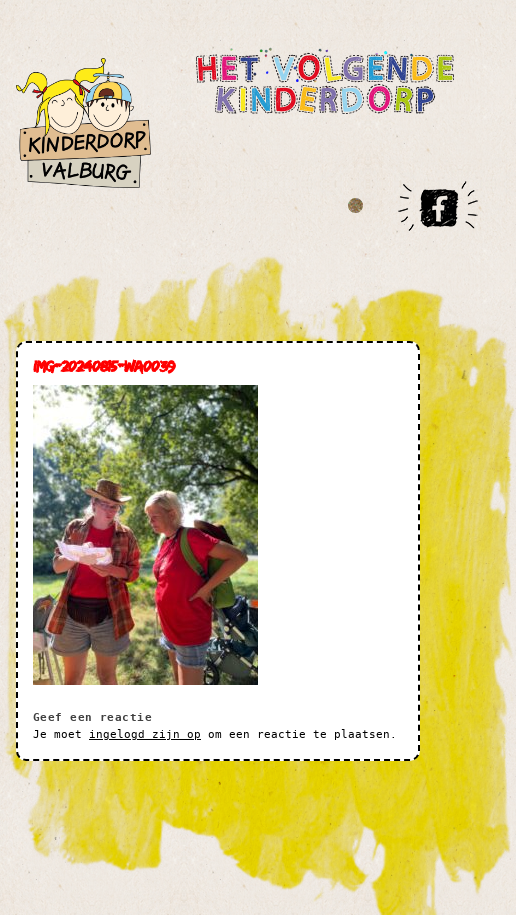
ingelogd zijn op (145, 734)
